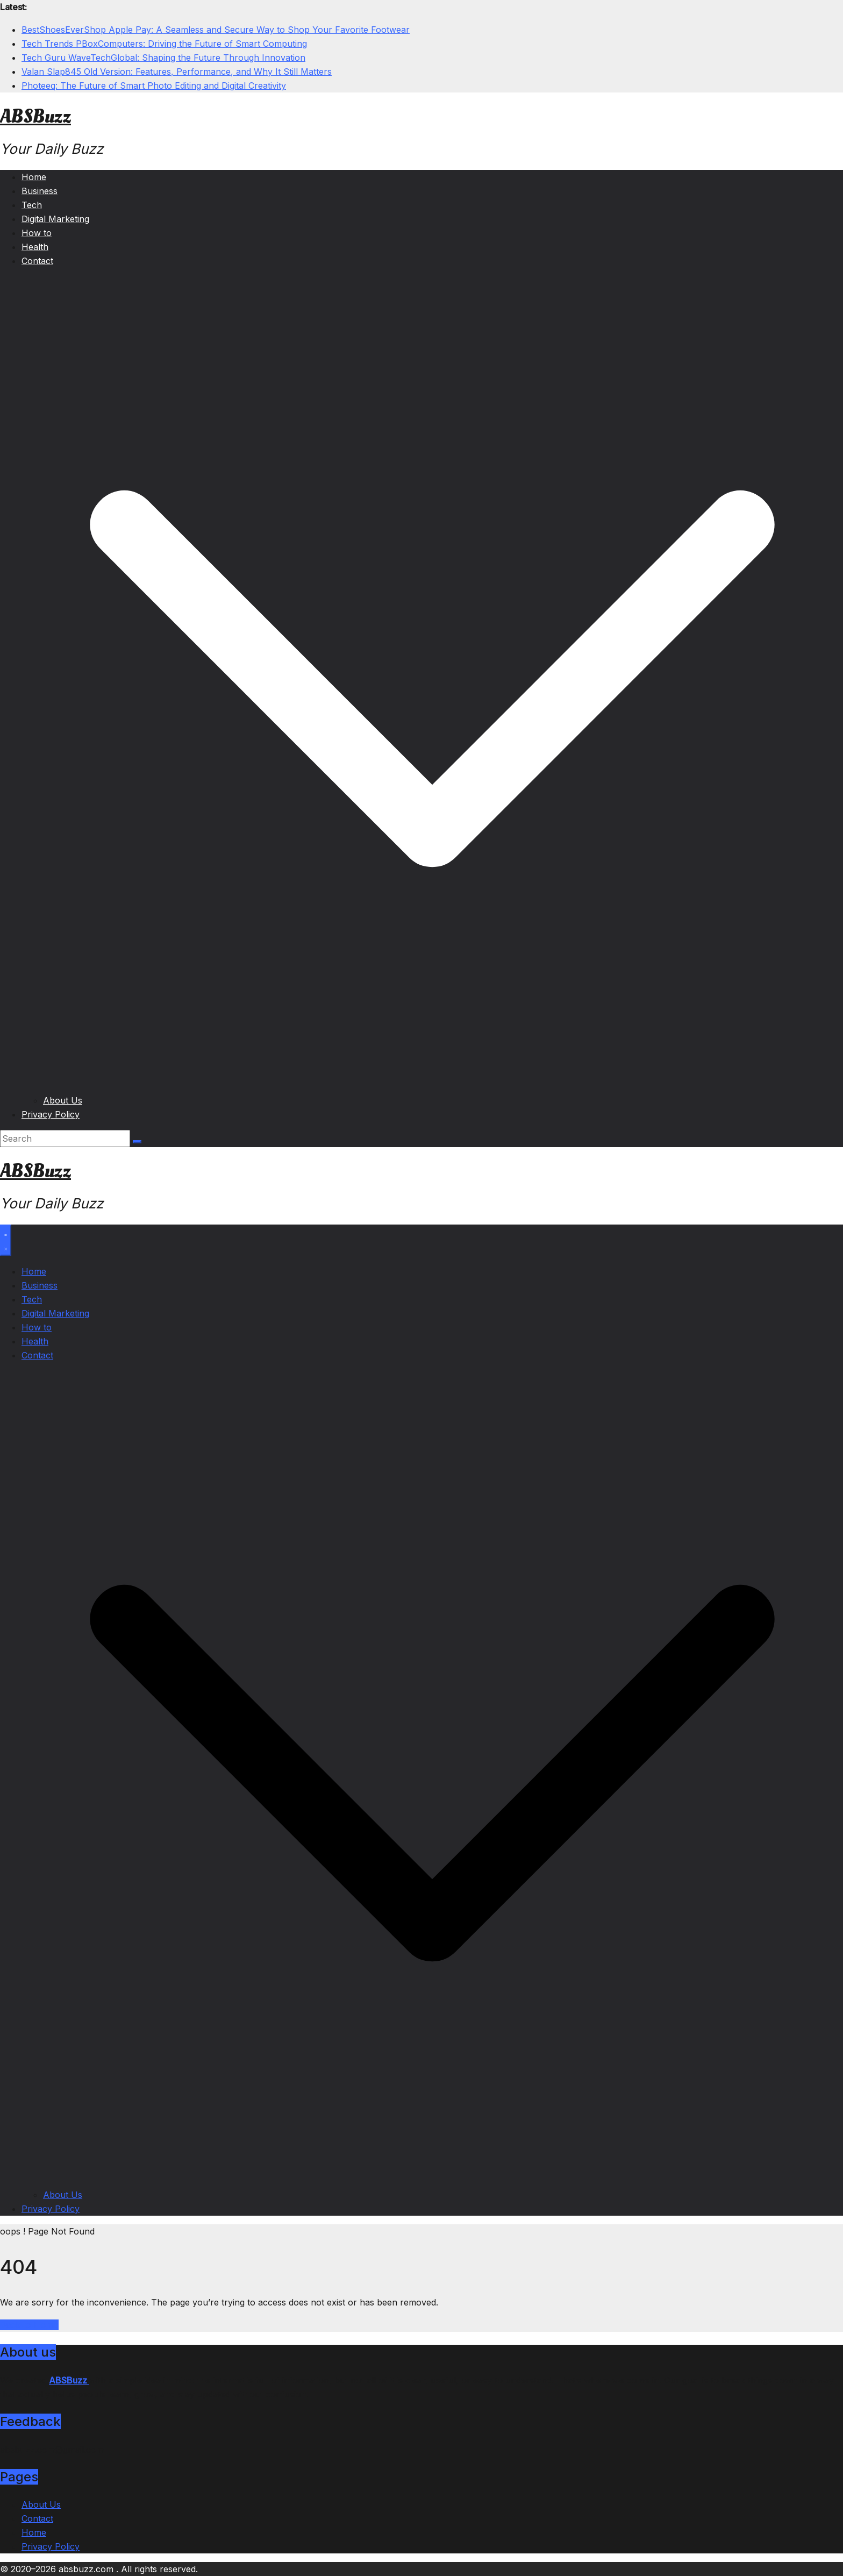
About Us (62, 1100)
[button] (432, 1086)
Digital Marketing (55, 219)
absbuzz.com (87, 2569)
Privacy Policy (51, 1114)
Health (35, 246)
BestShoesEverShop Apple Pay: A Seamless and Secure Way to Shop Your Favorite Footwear (216, 29)
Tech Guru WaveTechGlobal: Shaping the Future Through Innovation (163, 57)
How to (37, 232)
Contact (37, 260)
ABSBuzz (35, 117)
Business (40, 191)
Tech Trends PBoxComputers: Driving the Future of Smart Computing (164, 43)
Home (34, 177)
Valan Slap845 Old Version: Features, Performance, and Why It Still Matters (177, 71)
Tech (32, 205)
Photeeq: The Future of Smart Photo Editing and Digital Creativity (154, 85)
